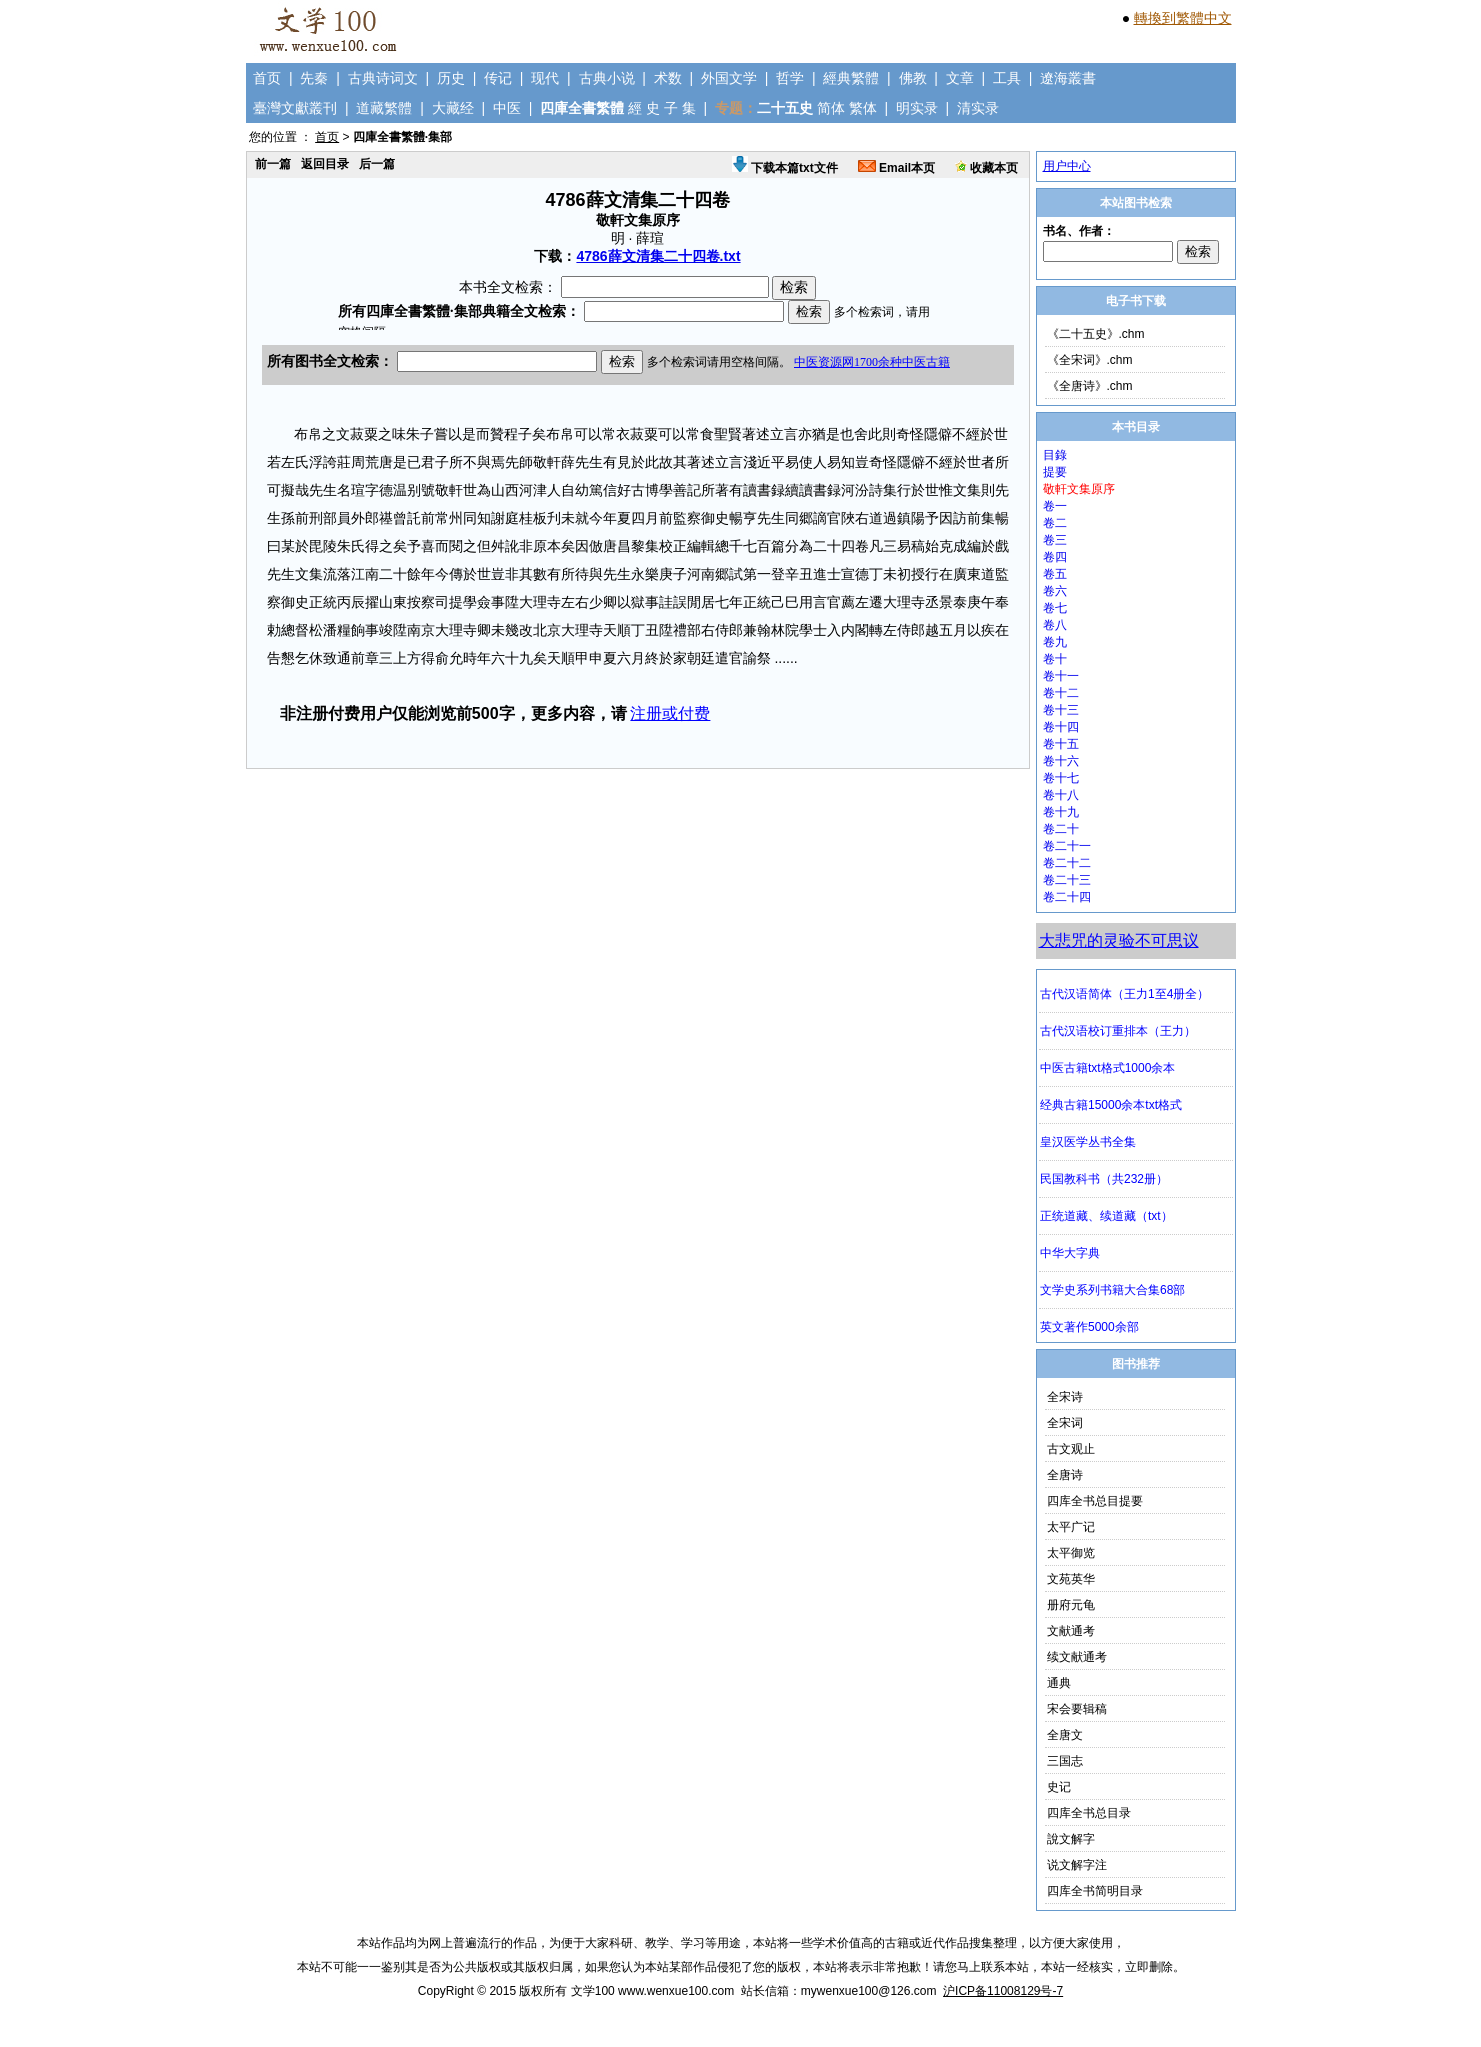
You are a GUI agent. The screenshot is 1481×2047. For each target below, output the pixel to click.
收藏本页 (986, 168)
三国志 (1065, 1761)
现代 (545, 78)
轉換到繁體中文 (1183, 18)
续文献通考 (1077, 1657)
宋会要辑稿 (1077, 1709)
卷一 (1055, 506)
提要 (1055, 472)
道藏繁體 (384, 108)
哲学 (790, 78)
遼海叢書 (1068, 78)
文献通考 (1071, 1631)
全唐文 (1065, 1735)
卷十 (1055, 659)
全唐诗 (1065, 1475)
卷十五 (1061, 744)
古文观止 (1071, 1449)
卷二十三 (1067, 880)
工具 (1007, 78)
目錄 (1055, 455)
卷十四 (1061, 727)
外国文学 (729, 78)
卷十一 (1061, 676)
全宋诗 (1065, 1397)
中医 (507, 108)
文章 (960, 78)
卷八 (1055, 625)
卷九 (1055, 642)
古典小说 (607, 78)
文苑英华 (1071, 1579)
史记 (1059, 1787)
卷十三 (1061, 710)
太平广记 (1071, 1527)
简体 (831, 108)
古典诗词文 (383, 78)
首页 (267, 78)
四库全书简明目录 (1095, 1891)
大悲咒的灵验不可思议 (1119, 940)
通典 (1059, 1683)
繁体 (863, 108)
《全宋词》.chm (1090, 360)
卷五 (1055, 574)
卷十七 (1061, 778)
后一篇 (377, 164)
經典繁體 (851, 78)
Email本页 (896, 168)
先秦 (314, 78)
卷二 (1055, 523)
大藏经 (453, 108)
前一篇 (273, 164)
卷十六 (1061, 761)
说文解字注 (1077, 1865)
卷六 (1055, 591)
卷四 (1055, 557)
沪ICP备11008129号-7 (1003, 1991)
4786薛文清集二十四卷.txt (658, 256)
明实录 (917, 108)
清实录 (978, 108)
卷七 (1055, 608)
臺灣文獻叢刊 (295, 108)
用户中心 (1067, 166)
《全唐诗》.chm (1090, 386)
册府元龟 (1071, 1605)
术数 (668, 78)
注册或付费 (670, 713)
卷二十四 (1067, 897)
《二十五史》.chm (1096, 334)
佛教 (913, 78)
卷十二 (1061, 693)
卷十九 (1061, 812)
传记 (498, 78)
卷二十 (1061, 829)
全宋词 (1065, 1423)
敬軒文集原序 (1079, 489)
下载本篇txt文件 (785, 168)
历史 (451, 78)
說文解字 (1071, 1839)
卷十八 (1061, 795)
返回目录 (325, 164)
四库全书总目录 (1089, 1813)
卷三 (1055, 540)
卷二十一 (1067, 846)
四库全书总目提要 (1095, 1501)
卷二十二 (1067, 863)
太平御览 (1071, 1553)
